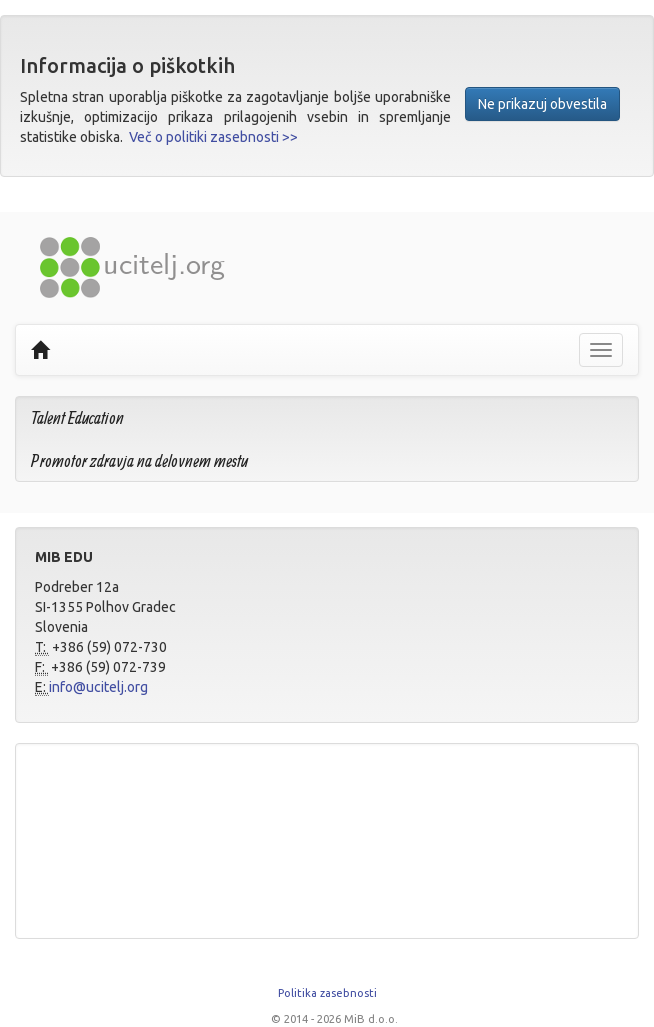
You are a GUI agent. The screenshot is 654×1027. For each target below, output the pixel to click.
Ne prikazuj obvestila (542, 104)
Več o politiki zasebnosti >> (213, 137)
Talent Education (77, 417)
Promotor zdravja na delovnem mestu (139, 460)
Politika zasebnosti (327, 993)
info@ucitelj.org (98, 687)
